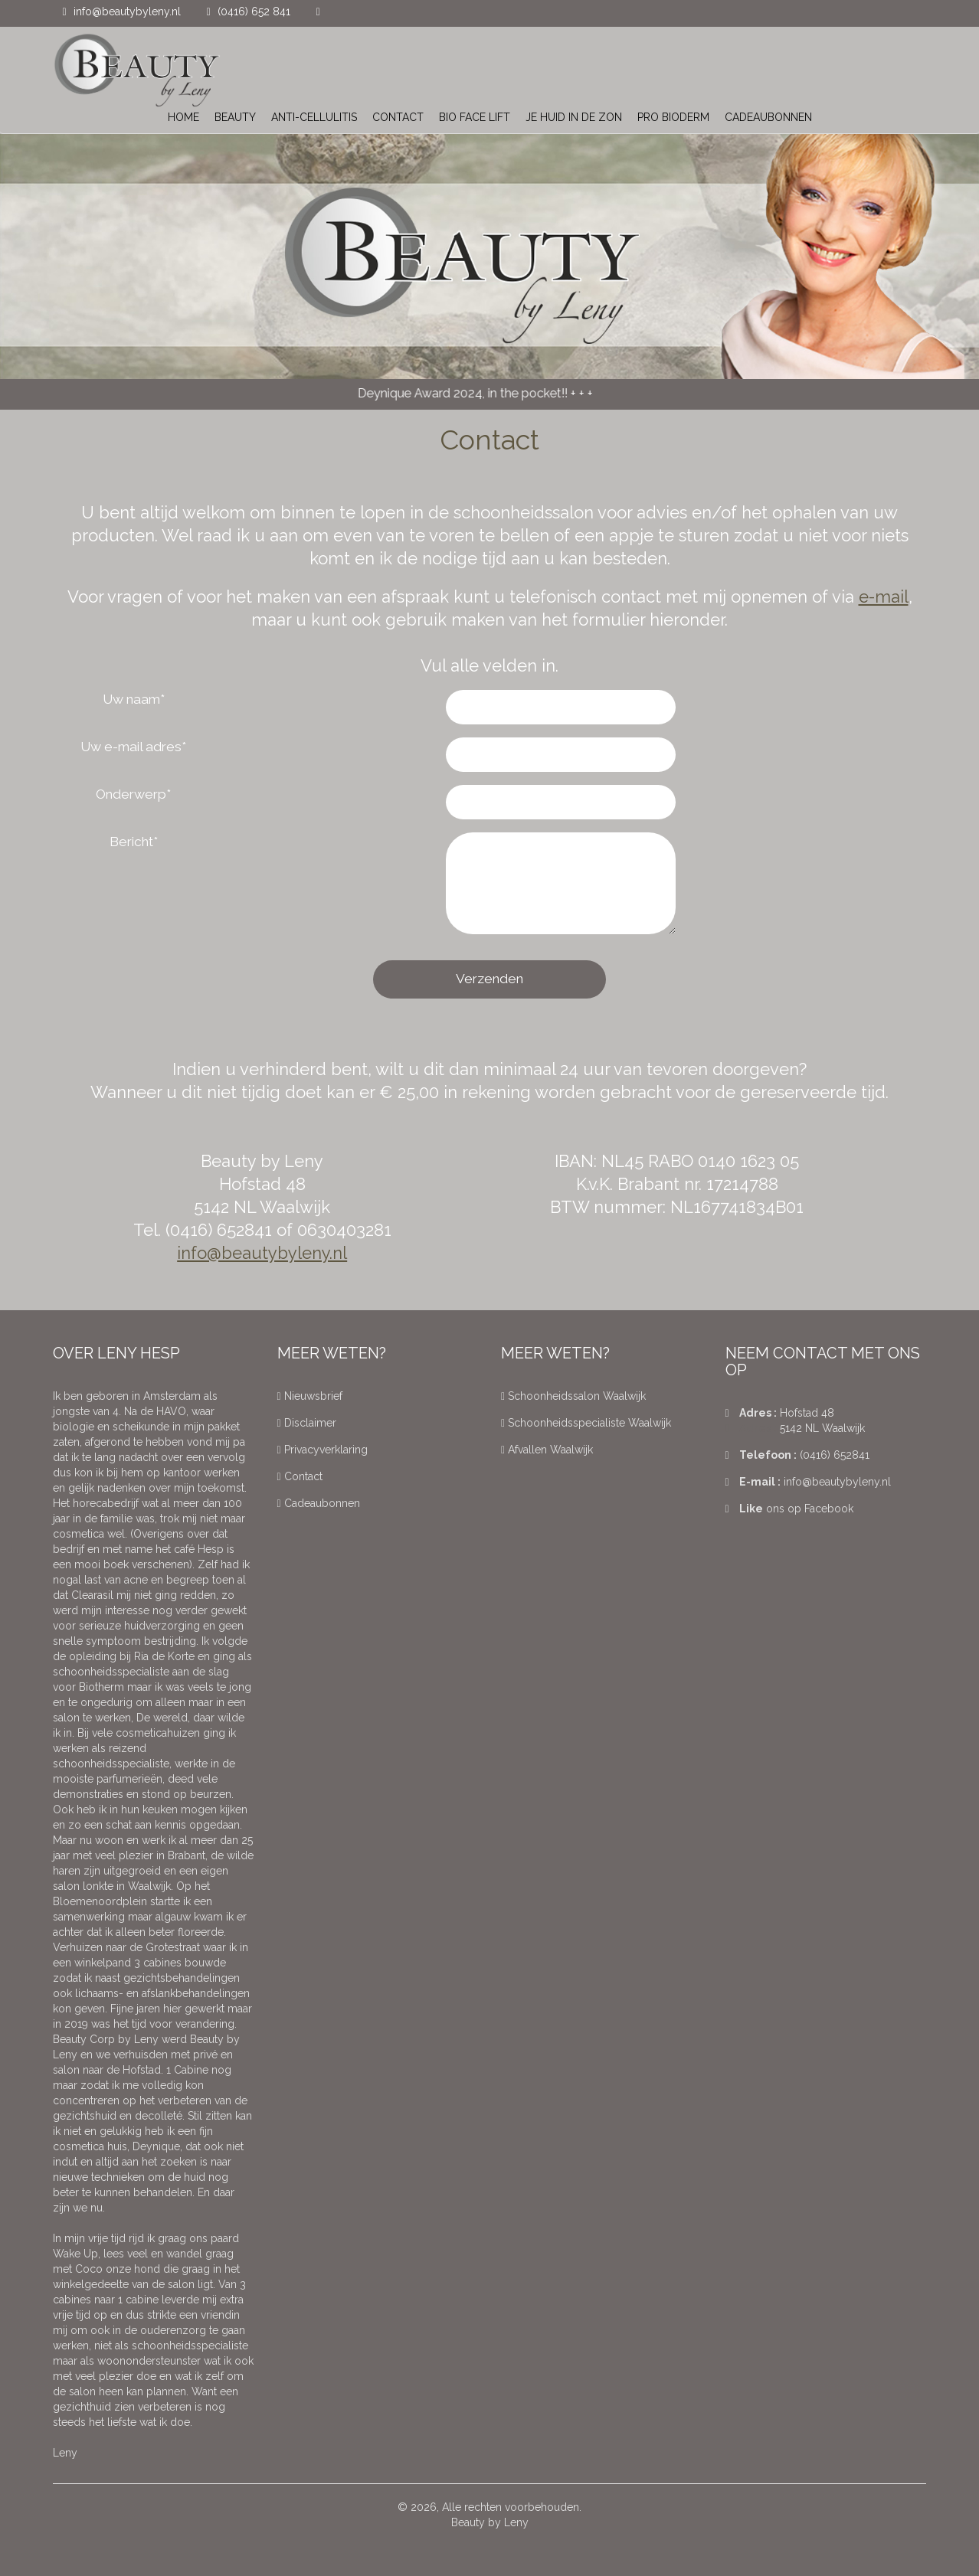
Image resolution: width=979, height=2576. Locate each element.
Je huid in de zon (574, 117)
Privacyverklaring (322, 1449)
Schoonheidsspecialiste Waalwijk (586, 1423)
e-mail (884, 596)
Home (183, 117)
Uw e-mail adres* (133, 746)
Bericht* (134, 841)
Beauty (235, 117)
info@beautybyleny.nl (127, 11)
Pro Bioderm (673, 117)
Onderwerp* (133, 794)
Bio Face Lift (474, 117)
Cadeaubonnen (318, 1503)
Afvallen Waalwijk (547, 1449)
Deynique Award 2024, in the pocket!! (469, 393)
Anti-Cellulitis (314, 117)
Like (744, 1508)
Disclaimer (306, 1423)
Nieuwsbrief (309, 1396)
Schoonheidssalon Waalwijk (573, 1396)
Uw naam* (134, 699)
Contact (398, 117)
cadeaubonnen (768, 117)
